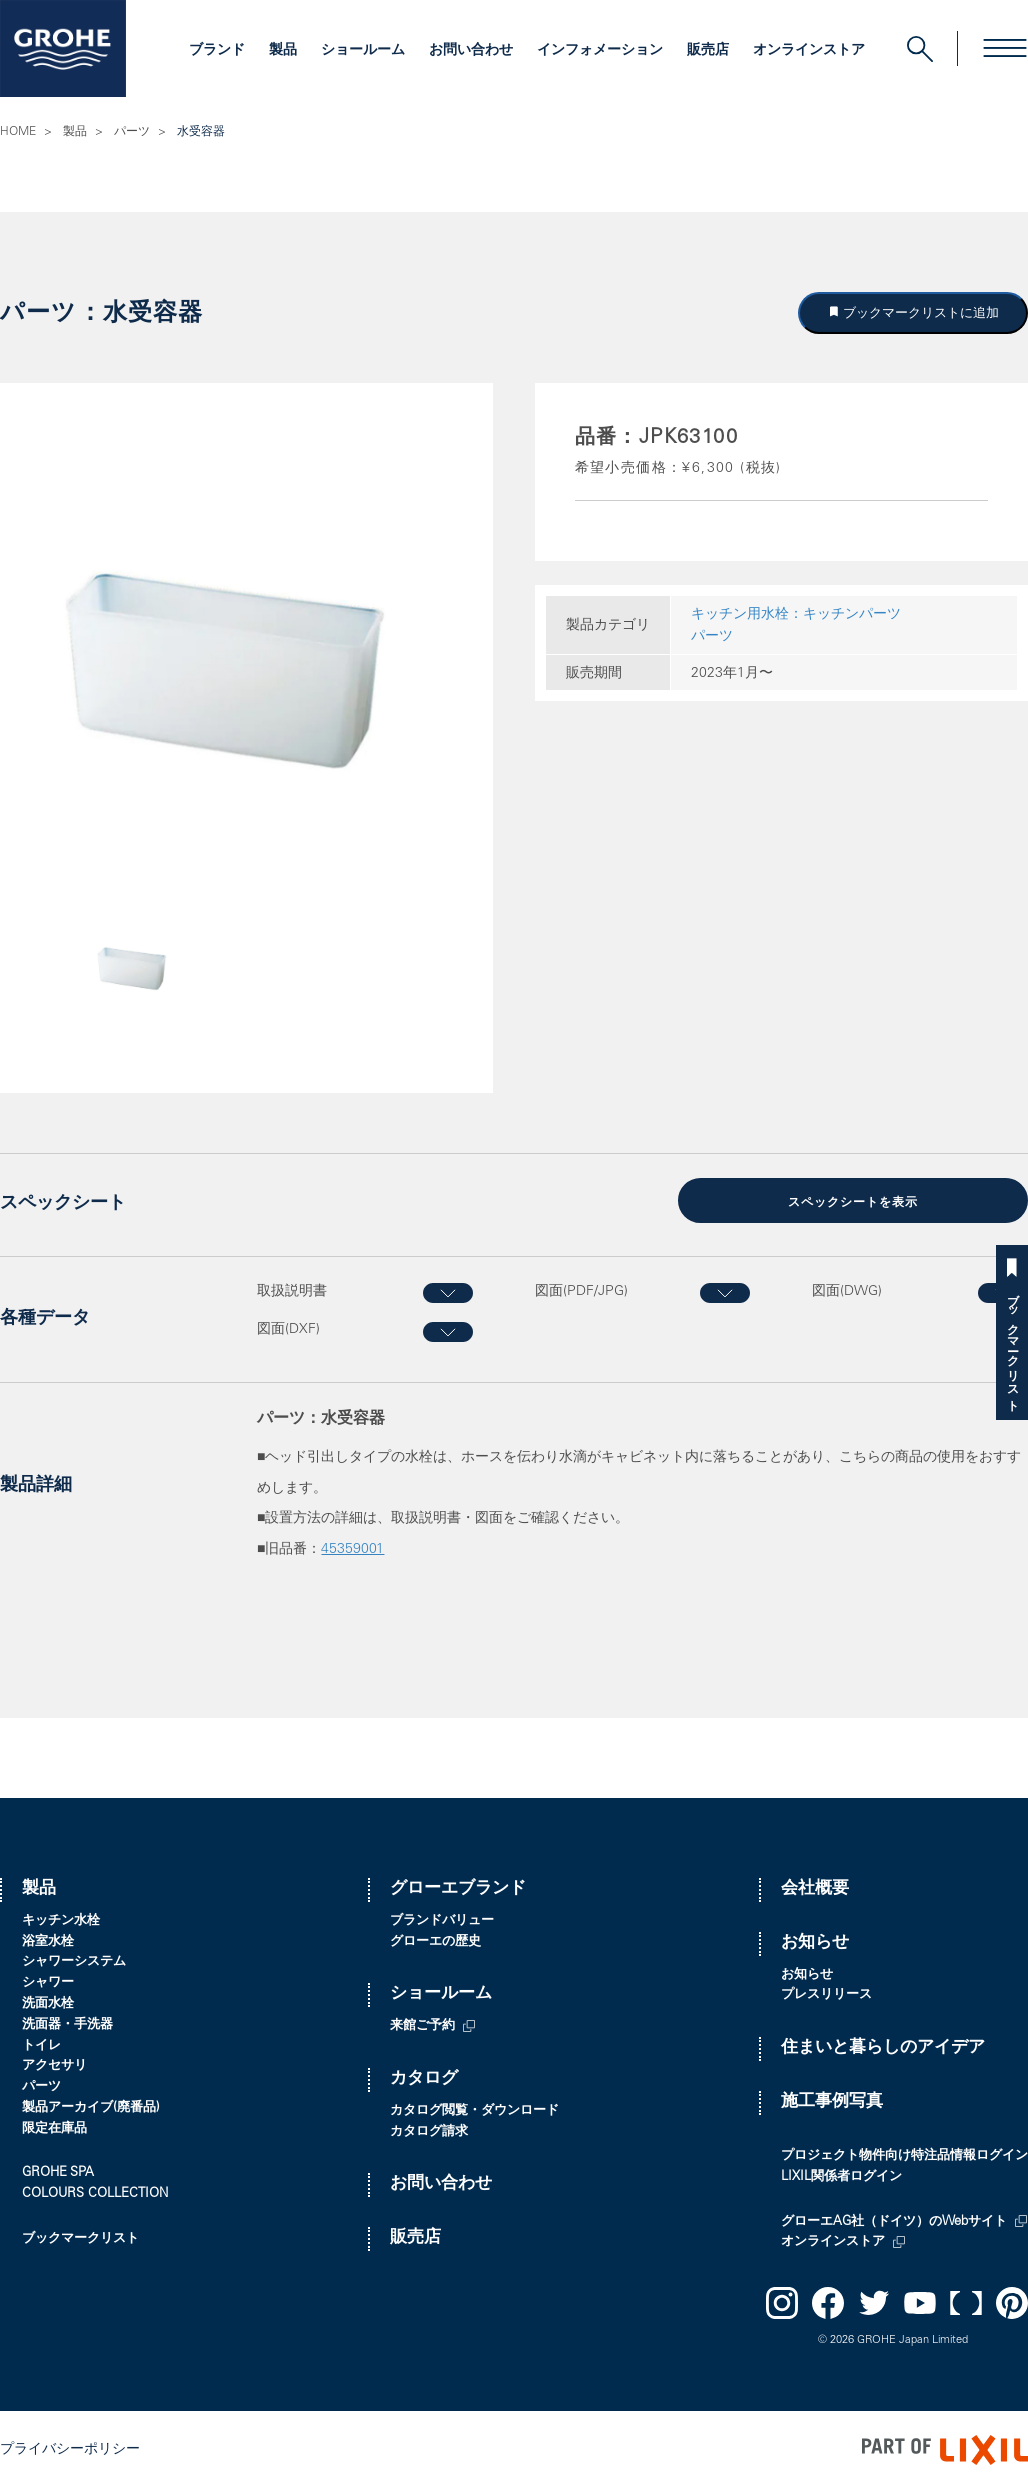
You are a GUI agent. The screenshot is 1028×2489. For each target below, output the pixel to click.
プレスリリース (826, 1995)
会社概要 (815, 1889)
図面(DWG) (847, 1292)
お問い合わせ (471, 51)
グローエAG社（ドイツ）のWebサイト (894, 2222)
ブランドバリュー (442, 1921)
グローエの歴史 (435, 1942)
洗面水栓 (48, 2004)
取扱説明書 (292, 1292)
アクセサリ (54, 2066)
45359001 (352, 1550)
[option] (246, 669)
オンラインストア (809, 51)
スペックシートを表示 (853, 1203)
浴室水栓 (48, 1942)
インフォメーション (600, 51)
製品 (283, 51)
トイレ (41, 2046)
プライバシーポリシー (70, 2450)
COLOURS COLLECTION (95, 2194)
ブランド (217, 51)
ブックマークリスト (1012, 1345)
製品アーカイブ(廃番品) (91, 2108)
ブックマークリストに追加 (920, 312)
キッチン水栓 (61, 1921)
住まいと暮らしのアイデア (883, 2048)
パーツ (132, 132)
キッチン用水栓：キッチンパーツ (796, 615)
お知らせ (815, 1943)
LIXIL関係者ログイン (841, 2177)
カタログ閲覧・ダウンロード (474, 2111)
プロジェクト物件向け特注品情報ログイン (904, 2156)
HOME (18, 132)
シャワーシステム (74, 1962)
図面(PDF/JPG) (581, 1292)
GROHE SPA (58, 2173)
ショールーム (363, 51)
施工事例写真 (832, 2102)
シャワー (48, 1983)
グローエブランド (458, 1889)
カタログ (424, 2079)
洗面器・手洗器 (67, 2025)
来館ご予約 (422, 2026)
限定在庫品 (54, 2129)
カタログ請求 (429, 2132)
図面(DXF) (288, 1330)
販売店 (708, 51)
